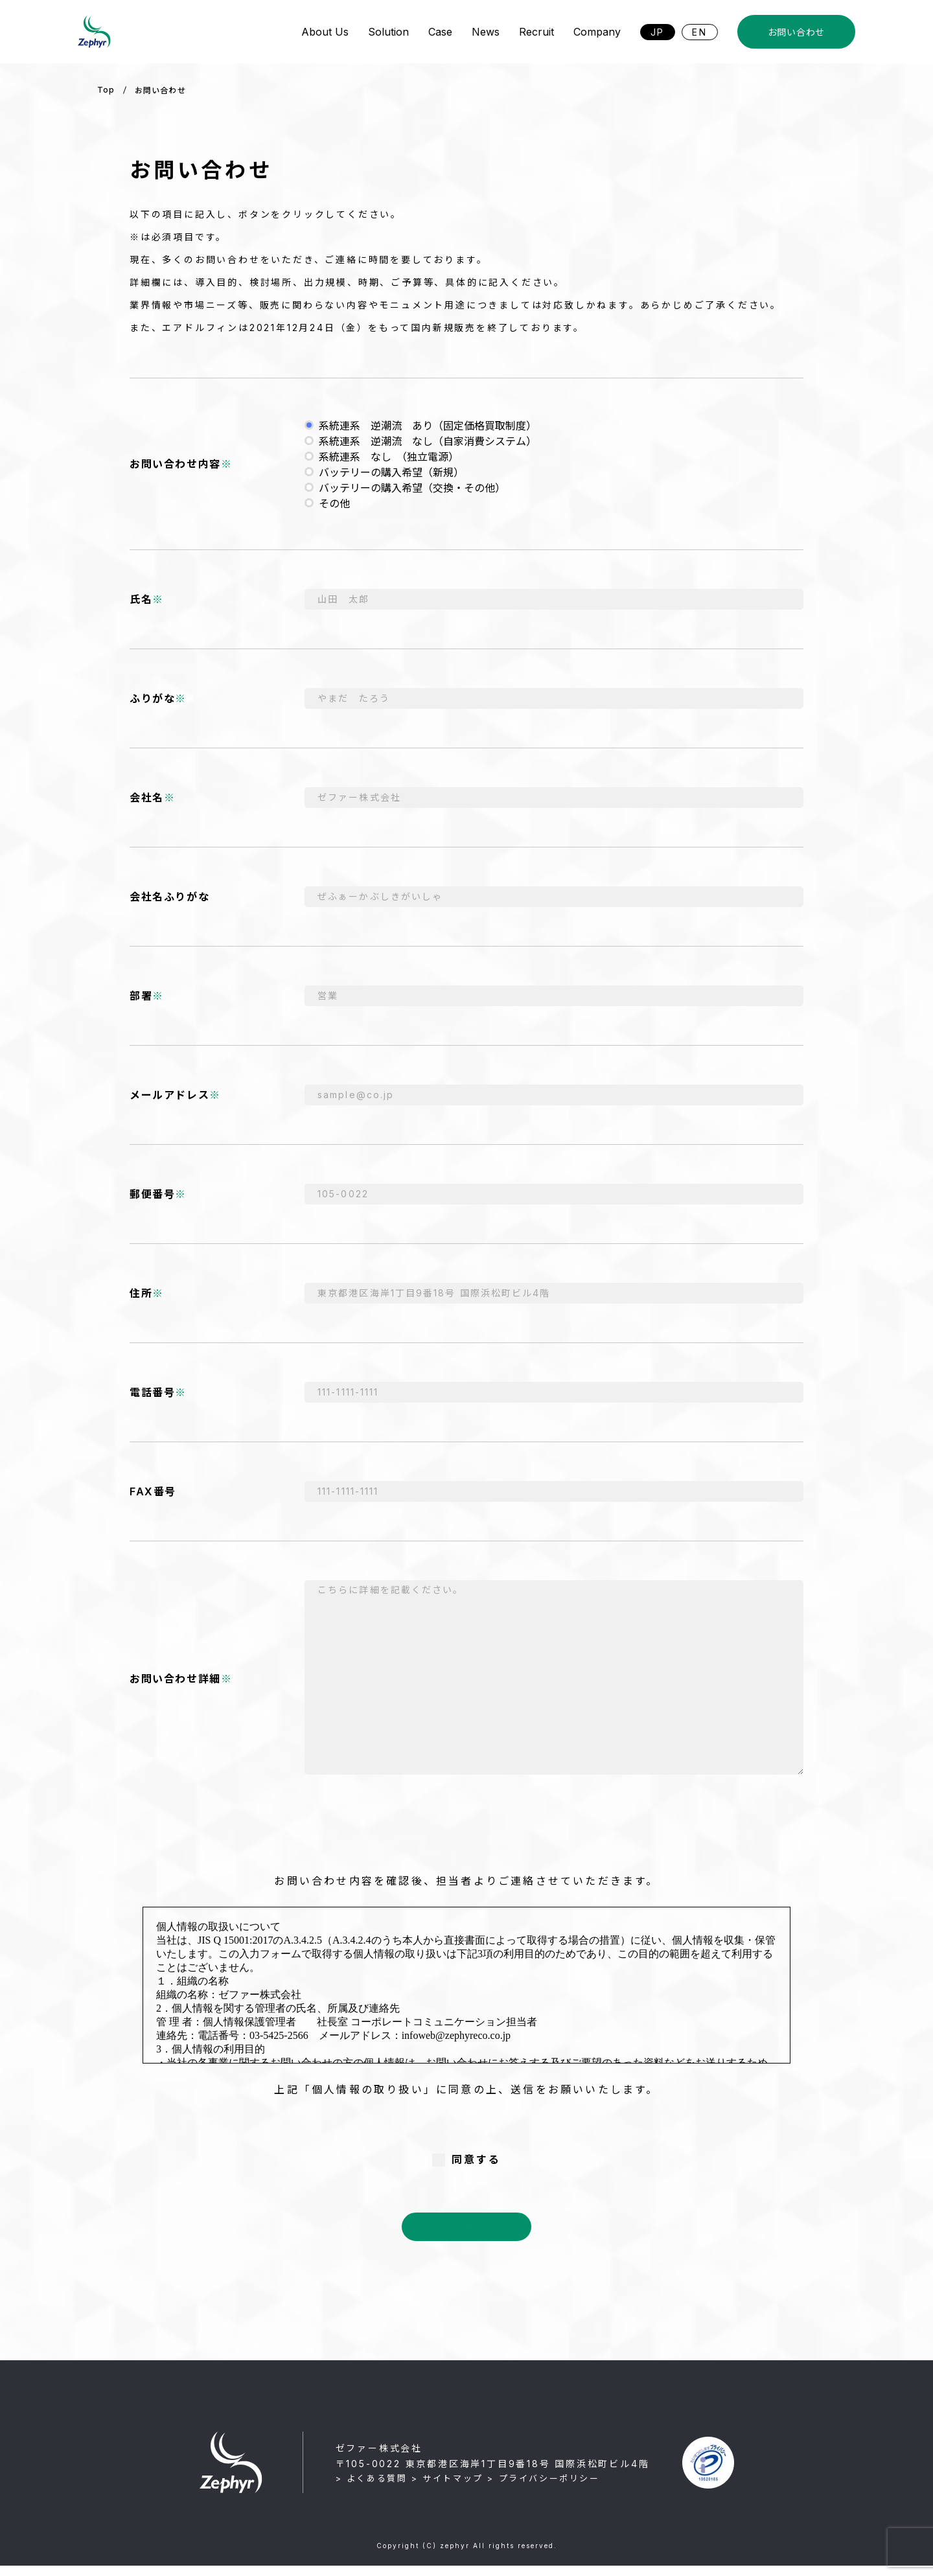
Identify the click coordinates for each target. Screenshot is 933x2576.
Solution (388, 31)
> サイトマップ (447, 2488)
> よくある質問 (372, 2488)
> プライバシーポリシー (543, 2488)
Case (440, 31)
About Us (325, 31)
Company (597, 31)
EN (700, 32)
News (486, 31)
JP (658, 32)
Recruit (536, 31)
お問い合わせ (796, 32)
